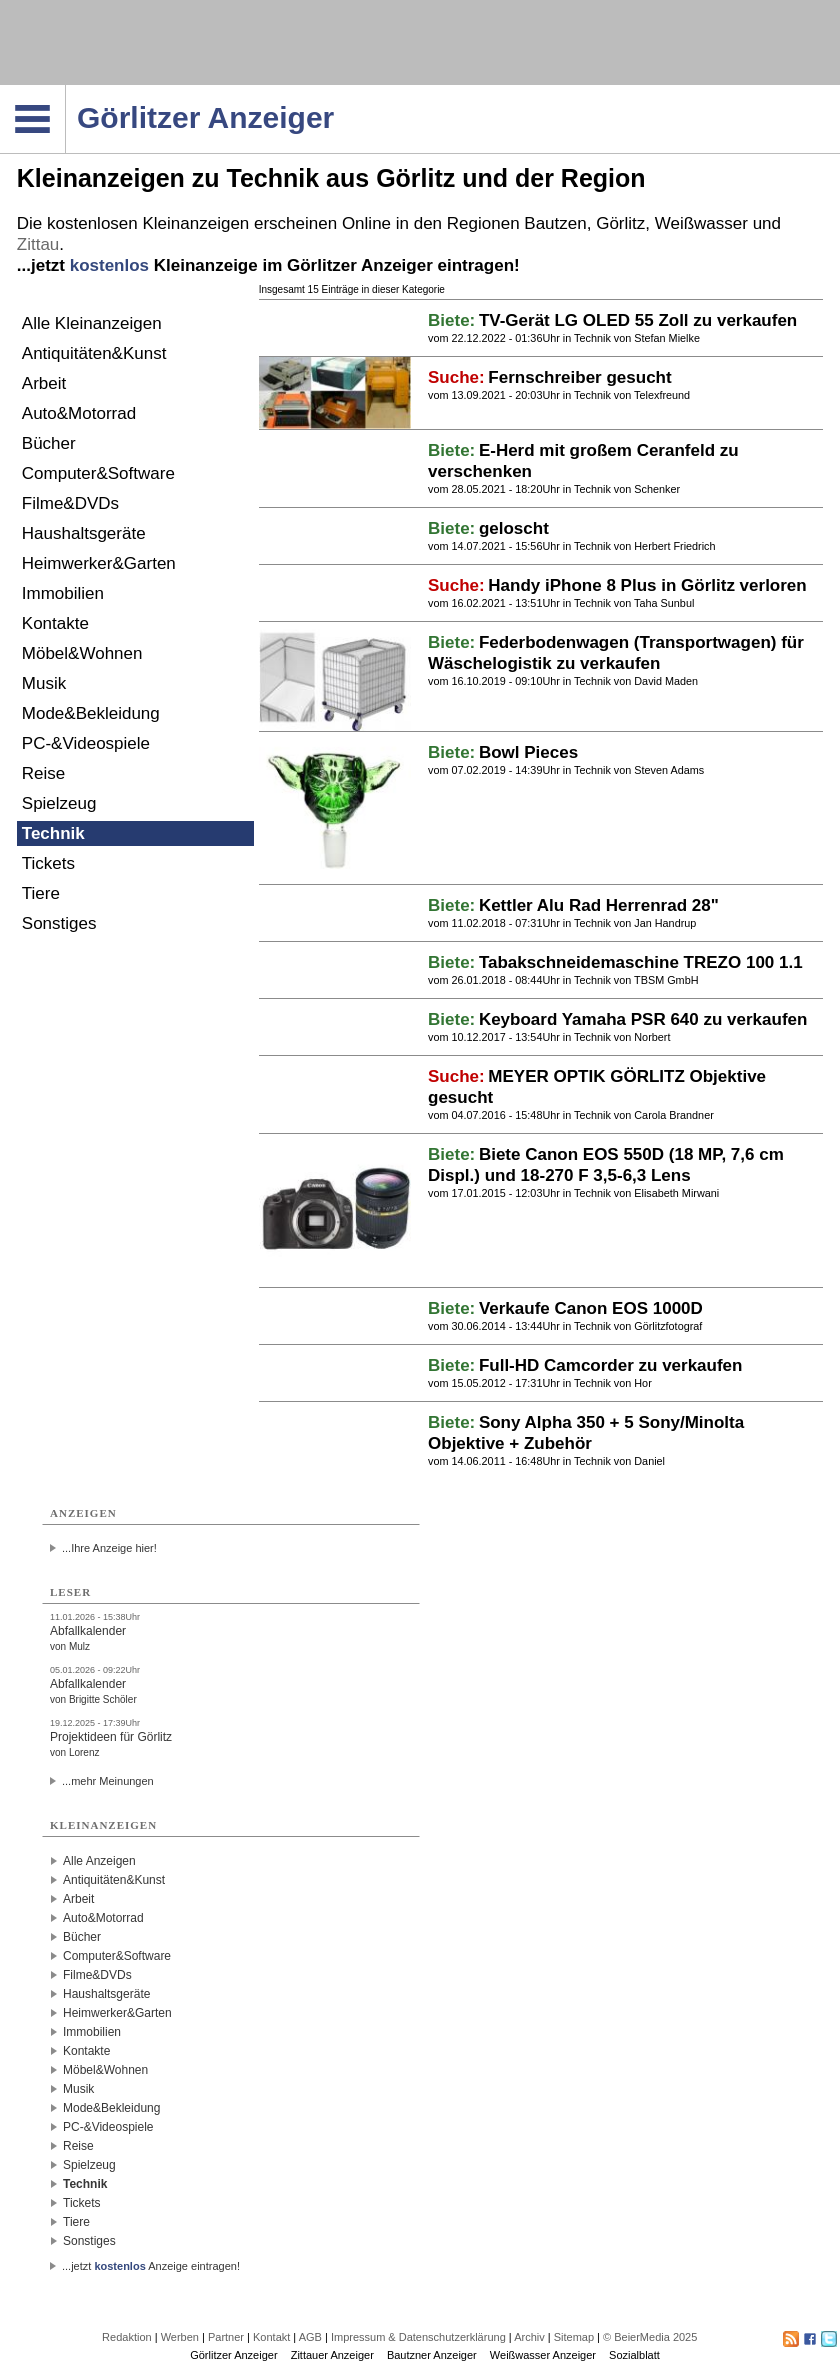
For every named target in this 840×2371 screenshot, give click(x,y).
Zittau (38, 244)
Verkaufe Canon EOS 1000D (591, 1308)
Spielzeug (59, 803)
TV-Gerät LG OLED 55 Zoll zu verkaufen (638, 320)
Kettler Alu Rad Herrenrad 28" (599, 905)
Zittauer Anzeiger (332, 2355)
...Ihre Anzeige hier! (109, 1548)
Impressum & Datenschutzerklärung (418, 2337)
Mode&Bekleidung (91, 713)
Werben (180, 2337)
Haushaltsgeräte (84, 533)
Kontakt (271, 2337)
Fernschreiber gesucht (579, 377)
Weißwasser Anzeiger (543, 2355)
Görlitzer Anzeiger (233, 2355)
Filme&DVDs (70, 503)
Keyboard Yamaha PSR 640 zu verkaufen (643, 1019)
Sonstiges (59, 923)
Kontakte (55, 623)
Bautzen (555, 223)
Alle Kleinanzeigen (92, 323)
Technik (53, 833)
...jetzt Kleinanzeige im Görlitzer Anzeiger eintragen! (268, 265)
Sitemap (574, 2337)
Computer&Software (98, 473)
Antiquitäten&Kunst (94, 353)
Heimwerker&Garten (99, 563)
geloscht (514, 528)
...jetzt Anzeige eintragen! (151, 2266)
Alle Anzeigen (99, 1861)
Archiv (529, 2337)
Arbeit (44, 383)
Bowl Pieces (528, 752)
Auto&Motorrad (79, 413)
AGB (310, 2337)
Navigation (65, 91)
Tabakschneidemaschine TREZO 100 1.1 (641, 962)
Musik (44, 683)
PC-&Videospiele (86, 743)
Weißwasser (701, 223)
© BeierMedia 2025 (650, 2337)
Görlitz (620, 223)
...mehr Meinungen (108, 1781)
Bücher (49, 443)
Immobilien (63, 593)
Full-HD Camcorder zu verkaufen (611, 1365)
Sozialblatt (634, 2355)
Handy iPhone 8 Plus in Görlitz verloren (647, 585)
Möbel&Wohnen (82, 653)
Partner (226, 2337)
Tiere (41, 893)
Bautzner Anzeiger (432, 2355)
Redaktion (127, 2337)
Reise (43, 773)
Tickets (48, 863)
